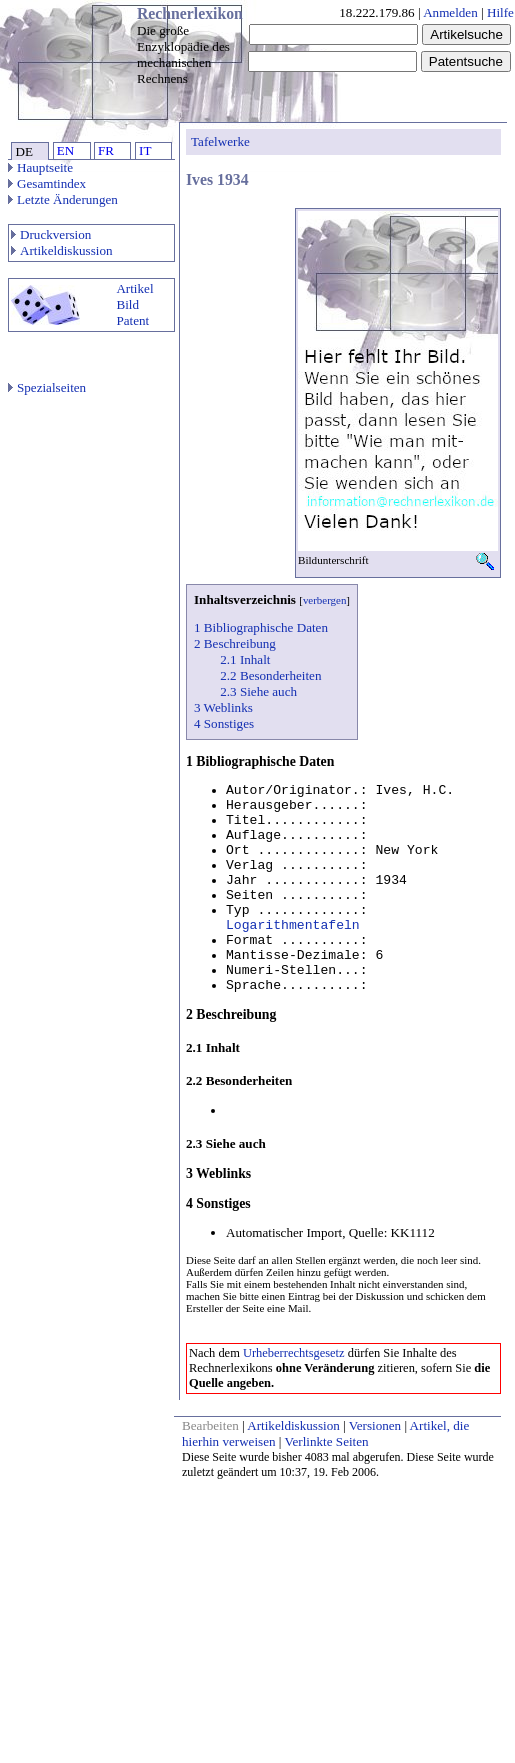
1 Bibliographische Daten (261, 627)
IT (145, 150)
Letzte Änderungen (63, 199)
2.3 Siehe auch (258, 691)
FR (106, 150)
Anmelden (450, 12)
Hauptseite (40, 167)
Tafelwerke (220, 141)
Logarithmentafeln (293, 925)
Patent (132, 320)
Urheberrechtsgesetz (294, 1353)
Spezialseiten (47, 387)
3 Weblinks (223, 707)
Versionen (375, 1425)
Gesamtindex (47, 183)
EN (65, 150)
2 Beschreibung (235, 643)
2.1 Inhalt (245, 659)
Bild (127, 304)
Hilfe (500, 12)
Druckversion (51, 234)
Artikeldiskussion (62, 250)
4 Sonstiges (224, 723)
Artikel (134, 288)
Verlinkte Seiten (327, 1441)
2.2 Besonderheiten (270, 675)
